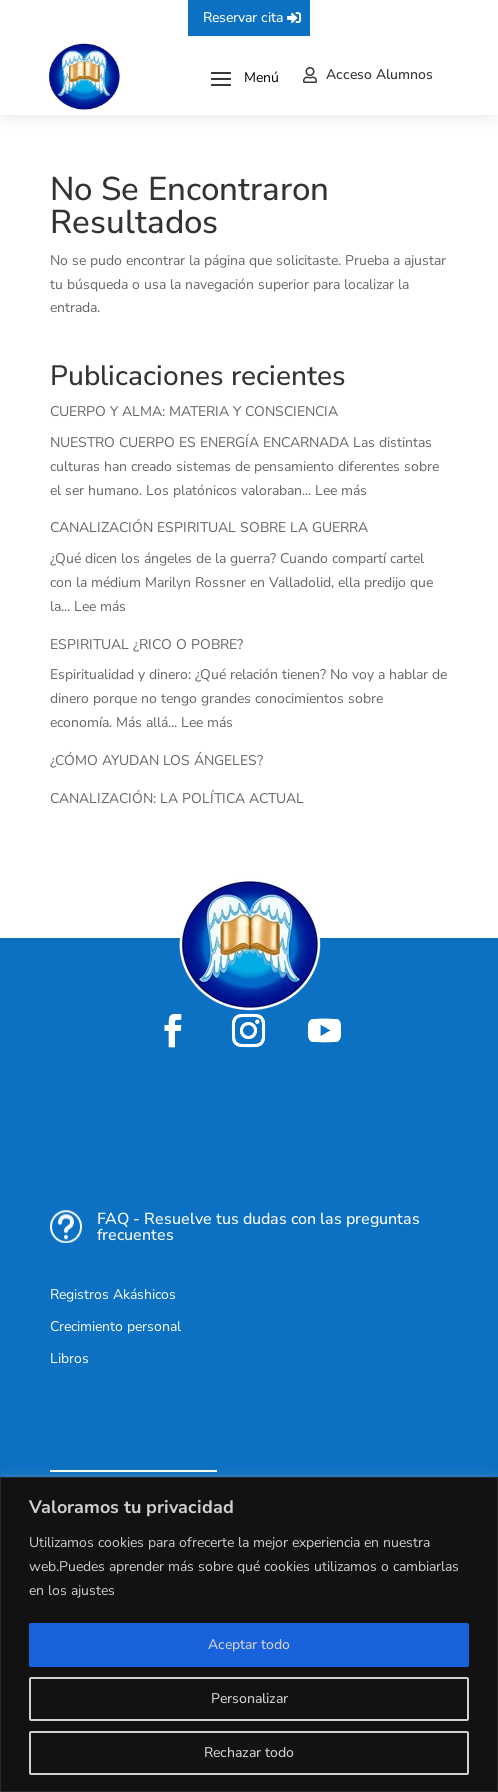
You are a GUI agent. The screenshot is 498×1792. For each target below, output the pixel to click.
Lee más (341, 490)
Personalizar (249, 1698)
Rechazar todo (249, 1752)
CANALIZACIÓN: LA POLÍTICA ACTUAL (177, 798)
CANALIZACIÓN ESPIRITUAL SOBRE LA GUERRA (209, 527)
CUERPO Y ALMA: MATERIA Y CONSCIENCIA (194, 411)
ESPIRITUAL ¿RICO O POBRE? (146, 644)
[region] (249, 1634)
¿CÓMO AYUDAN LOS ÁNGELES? (156, 760)
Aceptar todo (249, 1644)
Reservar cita (243, 17)
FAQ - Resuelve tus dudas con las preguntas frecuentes (258, 1227)
